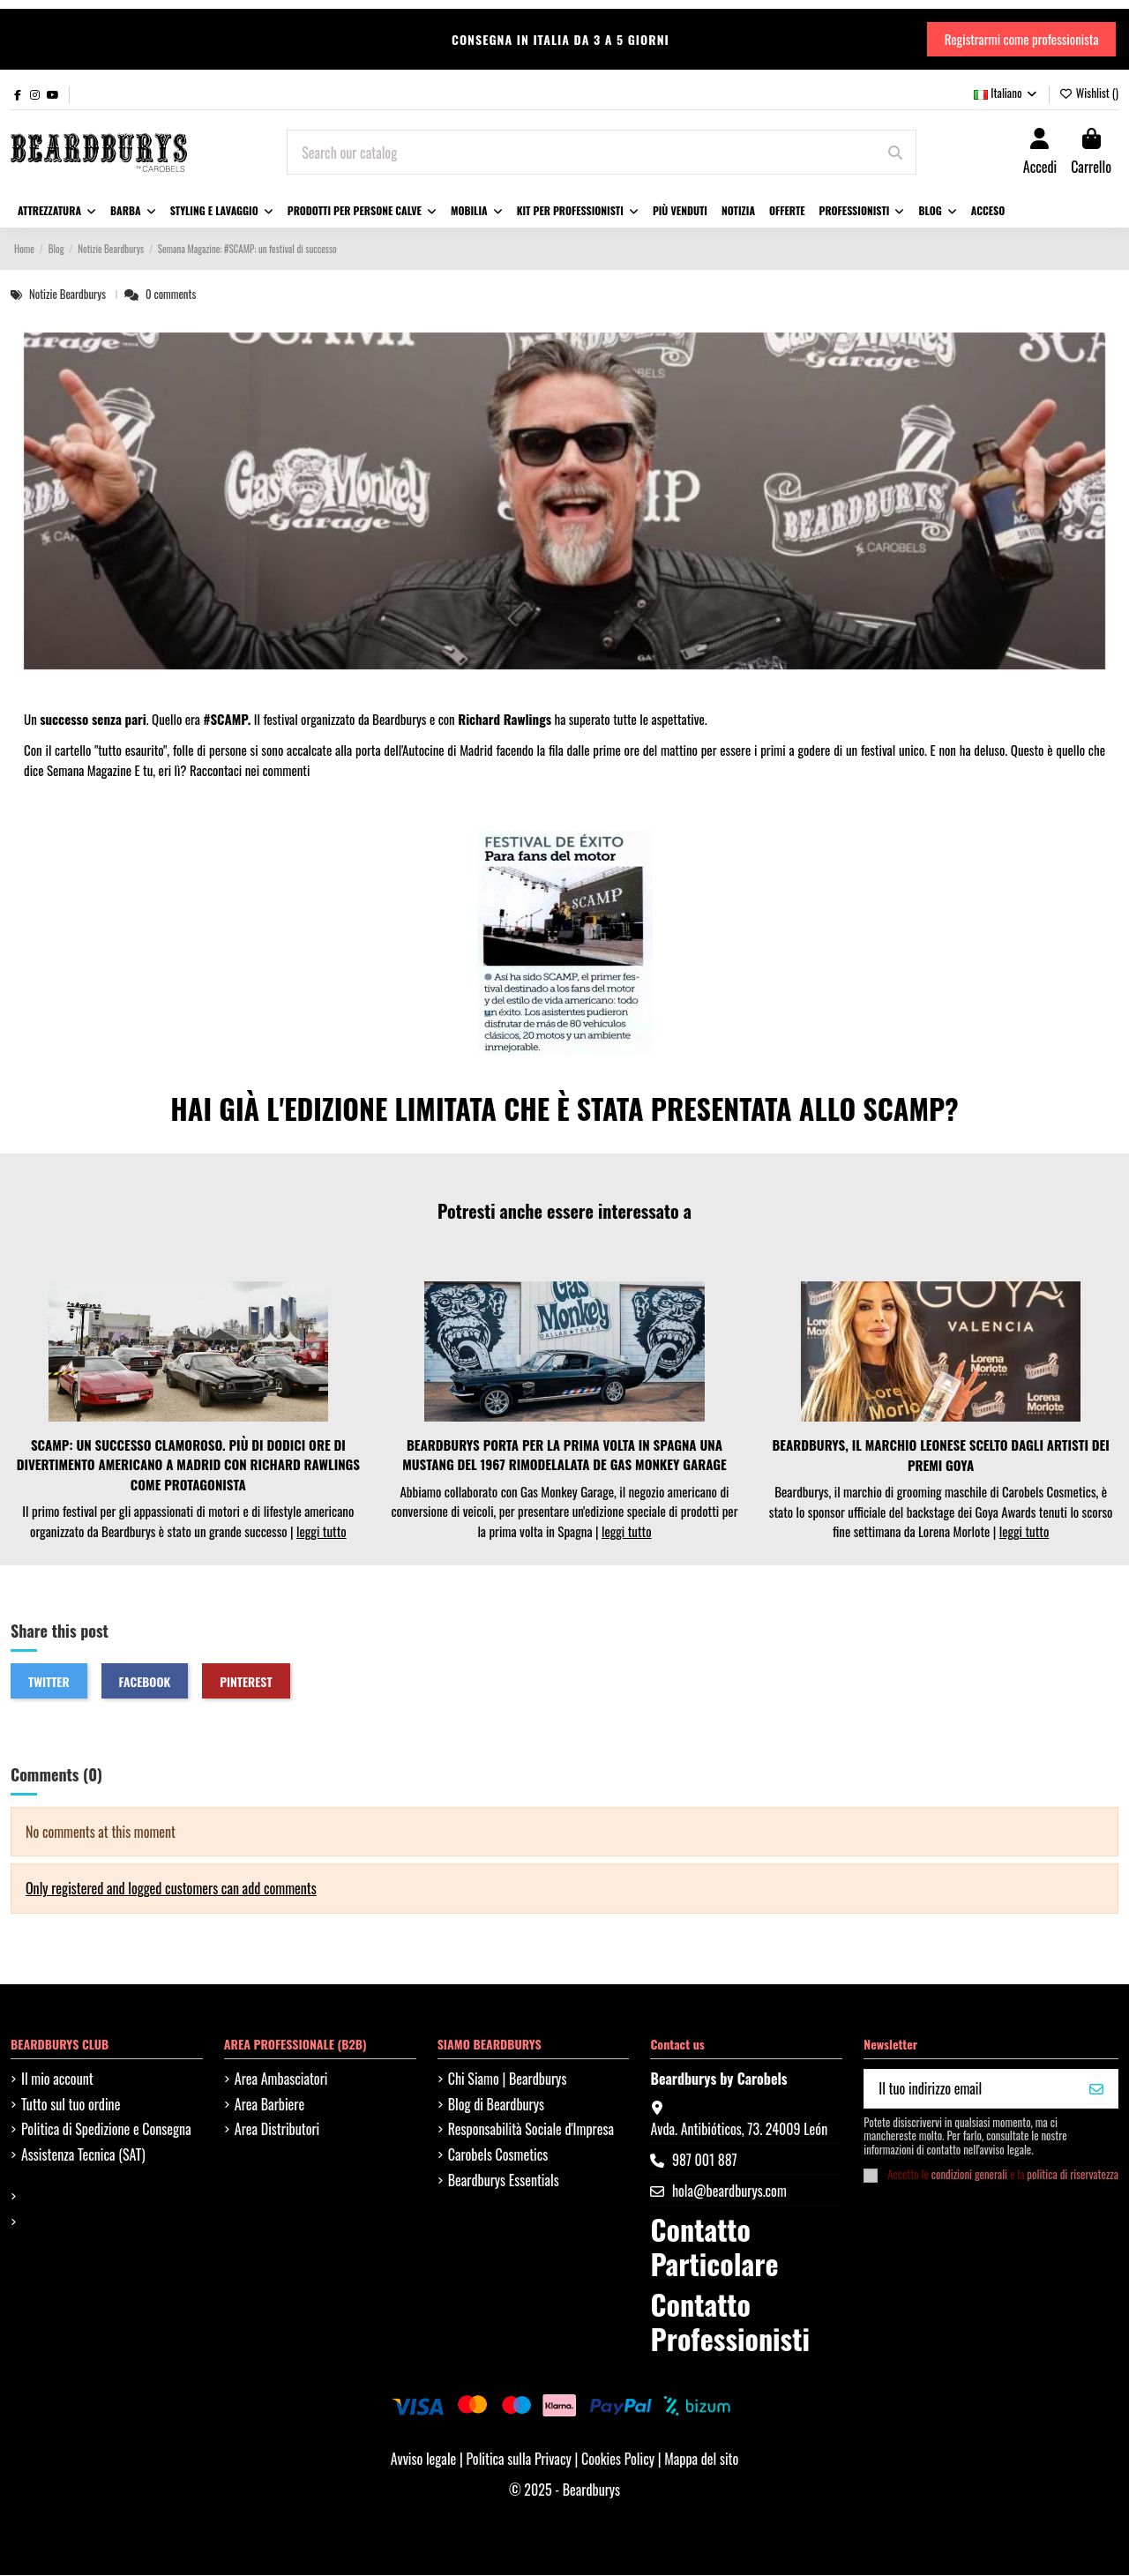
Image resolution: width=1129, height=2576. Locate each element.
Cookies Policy (619, 2459)
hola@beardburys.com (729, 2192)
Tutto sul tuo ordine (70, 2105)
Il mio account (57, 2079)
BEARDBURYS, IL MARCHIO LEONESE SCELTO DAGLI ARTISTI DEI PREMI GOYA (940, 1455)
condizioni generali (969, 2175)
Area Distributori (277, 2130)
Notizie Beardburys (68, 295)
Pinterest (246, 1682)
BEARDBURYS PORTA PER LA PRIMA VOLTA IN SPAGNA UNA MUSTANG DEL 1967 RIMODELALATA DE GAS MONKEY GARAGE (564, 1455)
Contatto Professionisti (729, 2322)
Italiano (1006, 94)
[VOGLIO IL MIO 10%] (1096, 2090)
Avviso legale (424, 2459)
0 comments (171, 295)
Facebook (145, 1682)
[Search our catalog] (895, 153)
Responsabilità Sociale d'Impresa (531, 2130)
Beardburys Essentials (503, 2181)
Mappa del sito (701, 2459)
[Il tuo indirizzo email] (970, 2090)
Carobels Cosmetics (498, 2155)
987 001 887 (704, 2160)
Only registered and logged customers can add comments (171, 1889)
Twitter (49, 1682)
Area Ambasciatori (281, 2079)
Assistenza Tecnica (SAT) (83, 2155)
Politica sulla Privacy (520, 2459)
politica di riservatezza (1072, 2175)
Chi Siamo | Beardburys (507, 2079)
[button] (221, 212)
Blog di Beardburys (496, 2105)
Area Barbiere (269, 2105)
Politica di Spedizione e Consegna (106, 2130)
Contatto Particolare (714, 2247)
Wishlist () (1088, 94)
